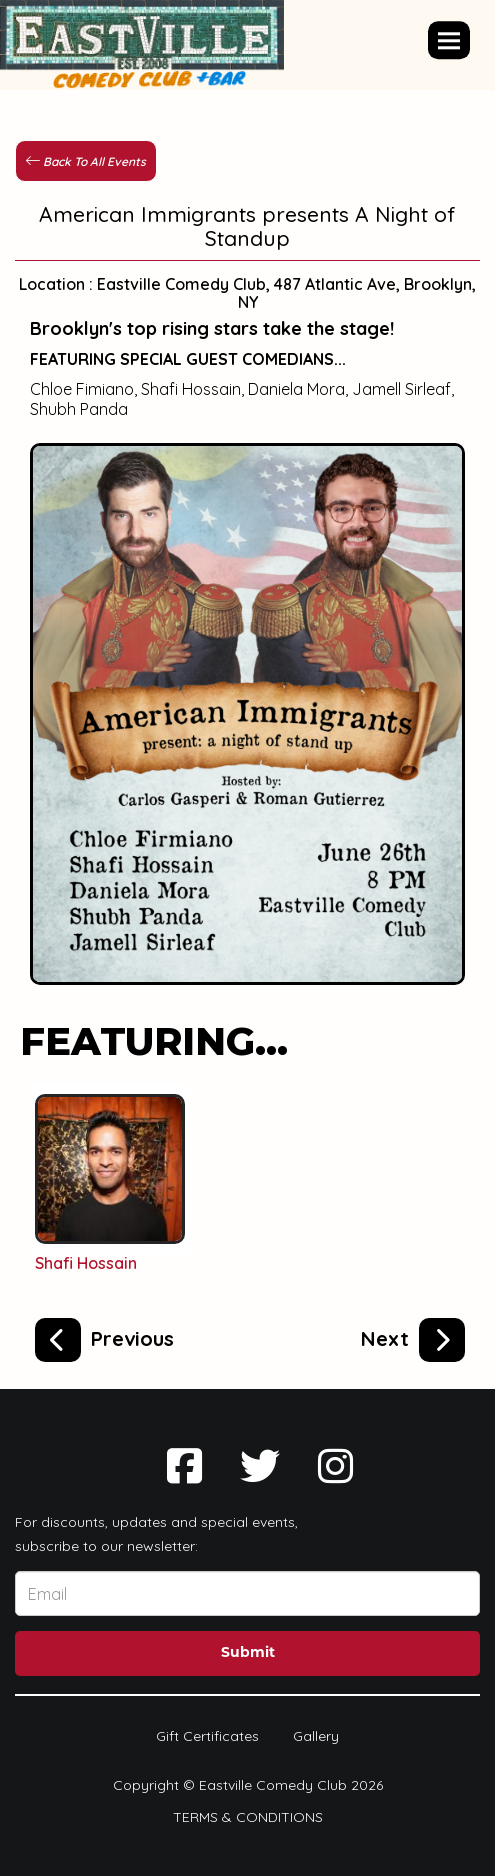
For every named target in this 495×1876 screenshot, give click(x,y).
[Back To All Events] (86, 160)
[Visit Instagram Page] (335, 1466)
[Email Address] (247, 1593)
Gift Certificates (207, 1736)
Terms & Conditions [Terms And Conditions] (248, 1817)
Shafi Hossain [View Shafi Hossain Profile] (86, 1263)
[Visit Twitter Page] (260, 1466)
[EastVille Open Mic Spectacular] (104, 1336)
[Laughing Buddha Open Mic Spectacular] (413, 1336)
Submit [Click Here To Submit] (248, 1653)
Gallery (316, 1736)
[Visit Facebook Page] (184, 1466)
